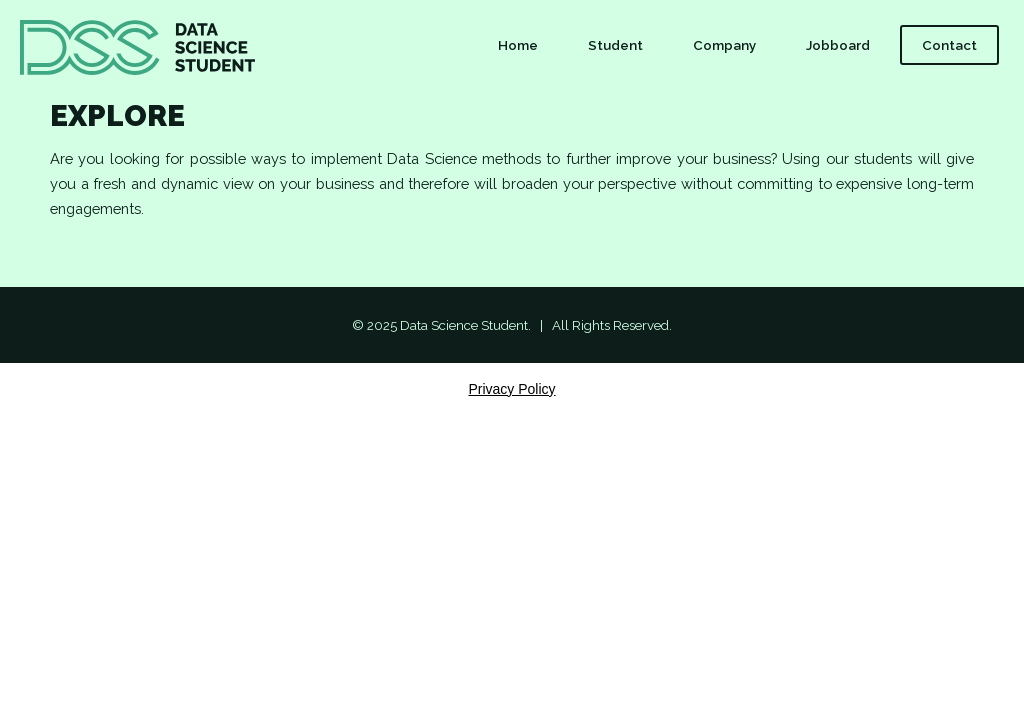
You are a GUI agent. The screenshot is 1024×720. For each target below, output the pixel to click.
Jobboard (838, 45)
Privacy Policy (511, 389)
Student (615, 45)
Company (724, 45)
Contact (949, 45)
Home (518, 45)
